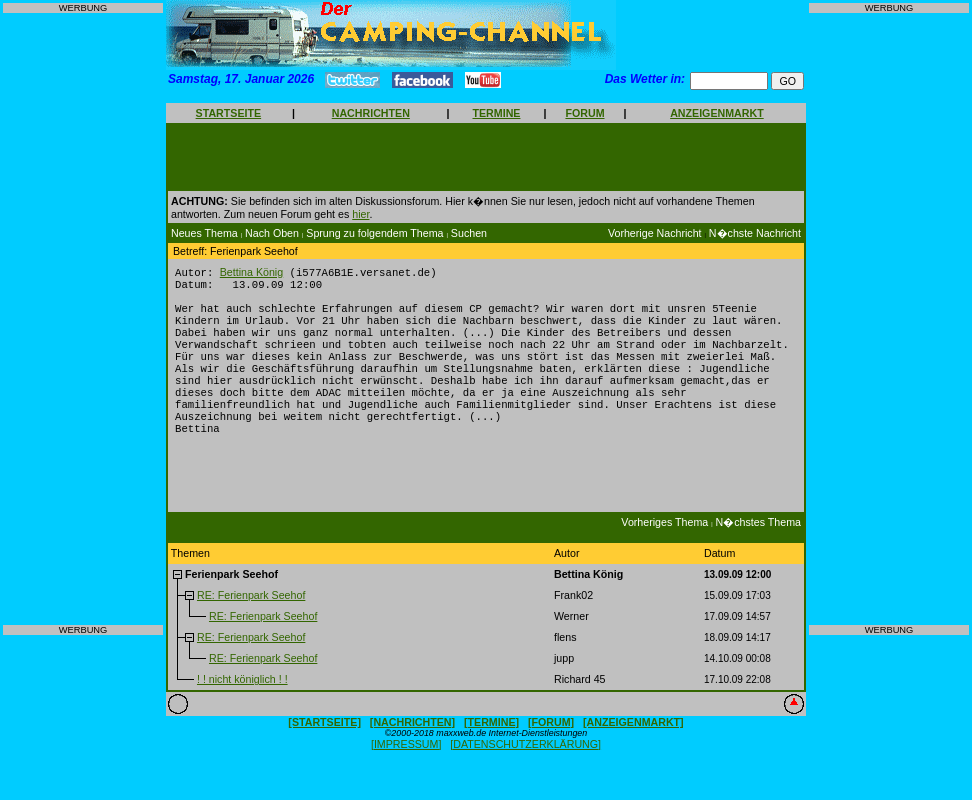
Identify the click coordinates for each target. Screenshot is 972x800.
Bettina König (251, 273)
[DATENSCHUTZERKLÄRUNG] (525, 771)
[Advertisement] (83, 319)
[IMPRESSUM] (406, 771)
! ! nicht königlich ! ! (242, 706)
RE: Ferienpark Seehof (251, 622)
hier (360, 214)
